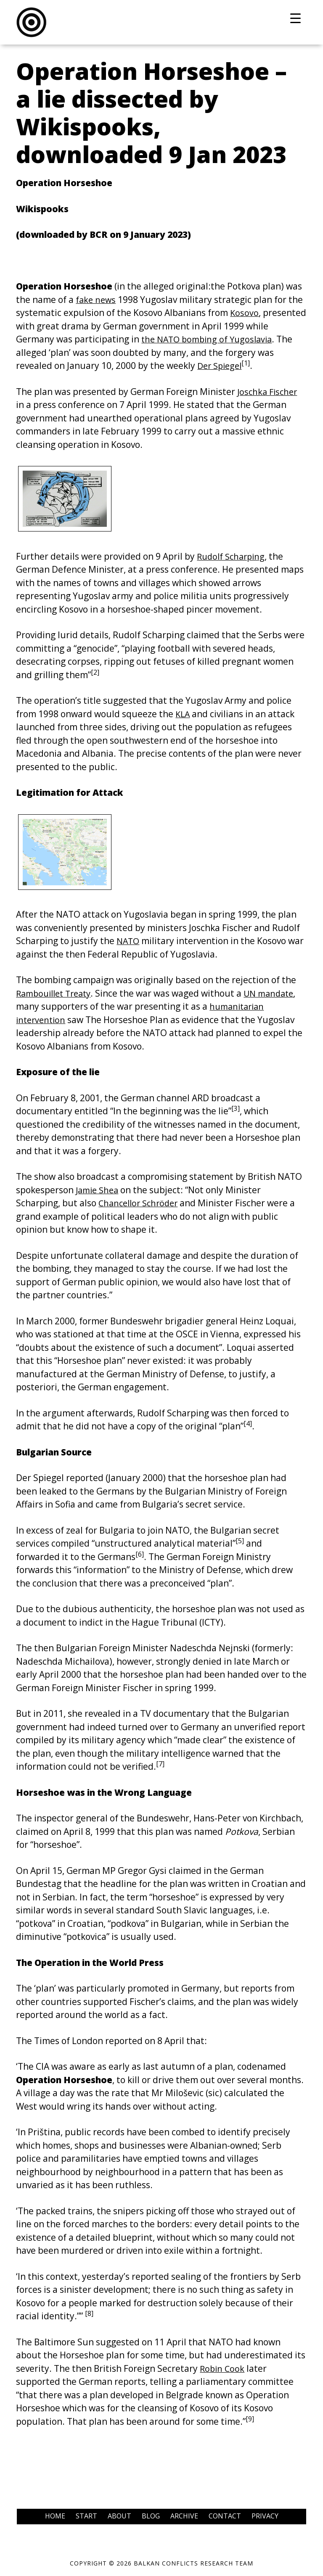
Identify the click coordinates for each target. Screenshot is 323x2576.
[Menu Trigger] (295, 17)
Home (55, 2516)
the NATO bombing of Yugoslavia (209, 339)
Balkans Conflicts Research (161, 22)
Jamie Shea (99, 1190)
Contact (225, 2516)
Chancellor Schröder (140, 1203)
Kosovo (244, 312)
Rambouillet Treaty (56, 993)
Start (86, 2516)
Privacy (265, 2516)
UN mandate (277, 993)
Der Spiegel (221, 365)
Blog (151, 2516)
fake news (96, 299)
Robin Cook (223, 2368)
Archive (184, 2516)
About (119, 2516)
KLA (183, 714)
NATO (128, 941)
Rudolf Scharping (233, 556)
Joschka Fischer (268, 391)
